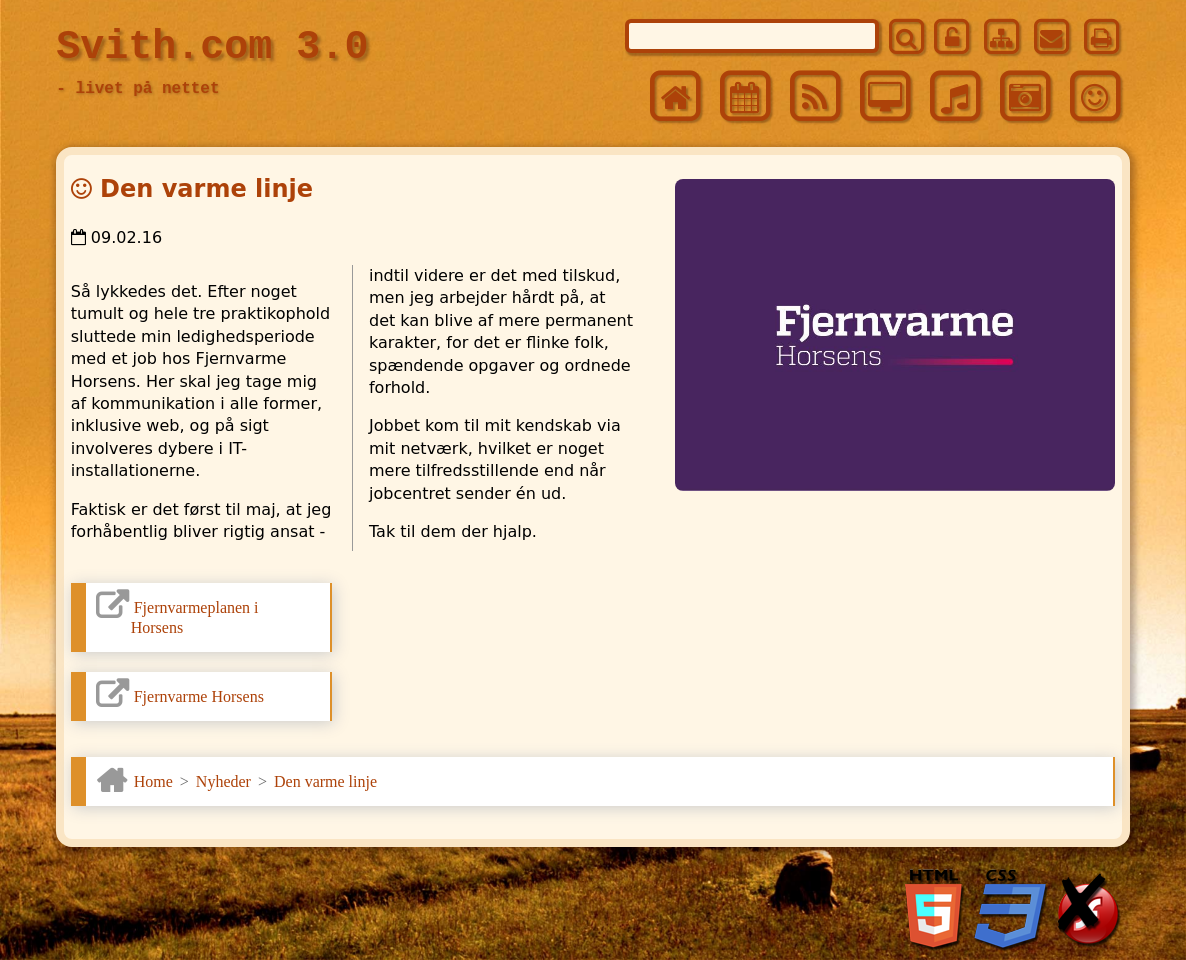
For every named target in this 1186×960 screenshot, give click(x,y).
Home (153, 781)
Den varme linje (325, 781)
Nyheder (223, 781)
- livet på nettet (137, 89)
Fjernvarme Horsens (199, 696)
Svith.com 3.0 (212, 47)
